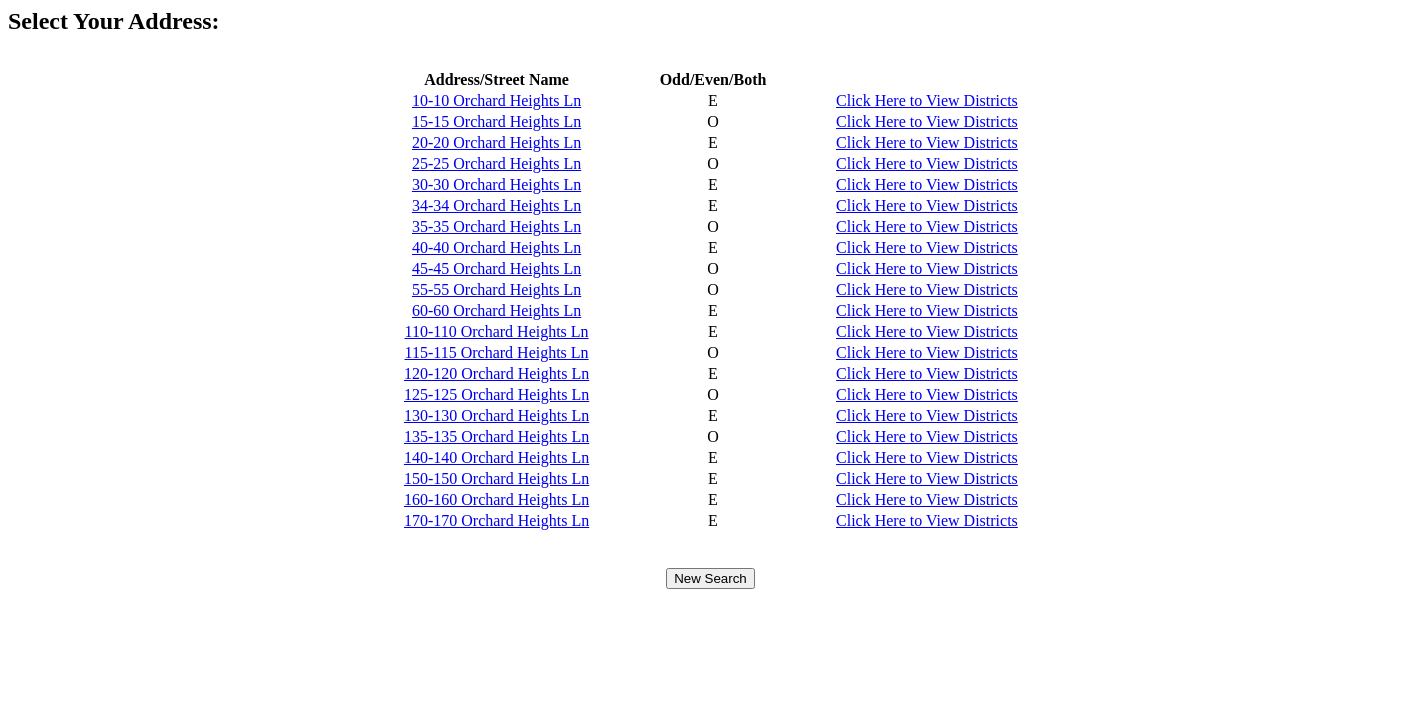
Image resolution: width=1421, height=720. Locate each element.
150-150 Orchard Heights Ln (496, 478)
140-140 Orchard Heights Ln (496, 457)
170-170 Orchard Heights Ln (496, 520)
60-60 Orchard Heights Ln (496, 310)
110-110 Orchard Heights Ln (497, 331)
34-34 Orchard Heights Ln (496, 205)
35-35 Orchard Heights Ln (496, 226)
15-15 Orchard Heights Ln (496, 121)
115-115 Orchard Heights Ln (497, 352)
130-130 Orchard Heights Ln (496, 415)
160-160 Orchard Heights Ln (496, 499)
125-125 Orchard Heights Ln (496, 394)
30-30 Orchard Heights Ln (496, 184)
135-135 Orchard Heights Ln (496, 436)
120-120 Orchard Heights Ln (496, 373)
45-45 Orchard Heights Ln (496, 268)
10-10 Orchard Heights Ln (496, 100)
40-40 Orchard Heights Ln (496, 247)
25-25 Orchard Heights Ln (496, 163)
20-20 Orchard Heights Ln (496, 142)
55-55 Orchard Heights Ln (496, 289)
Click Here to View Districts (927, 100)
